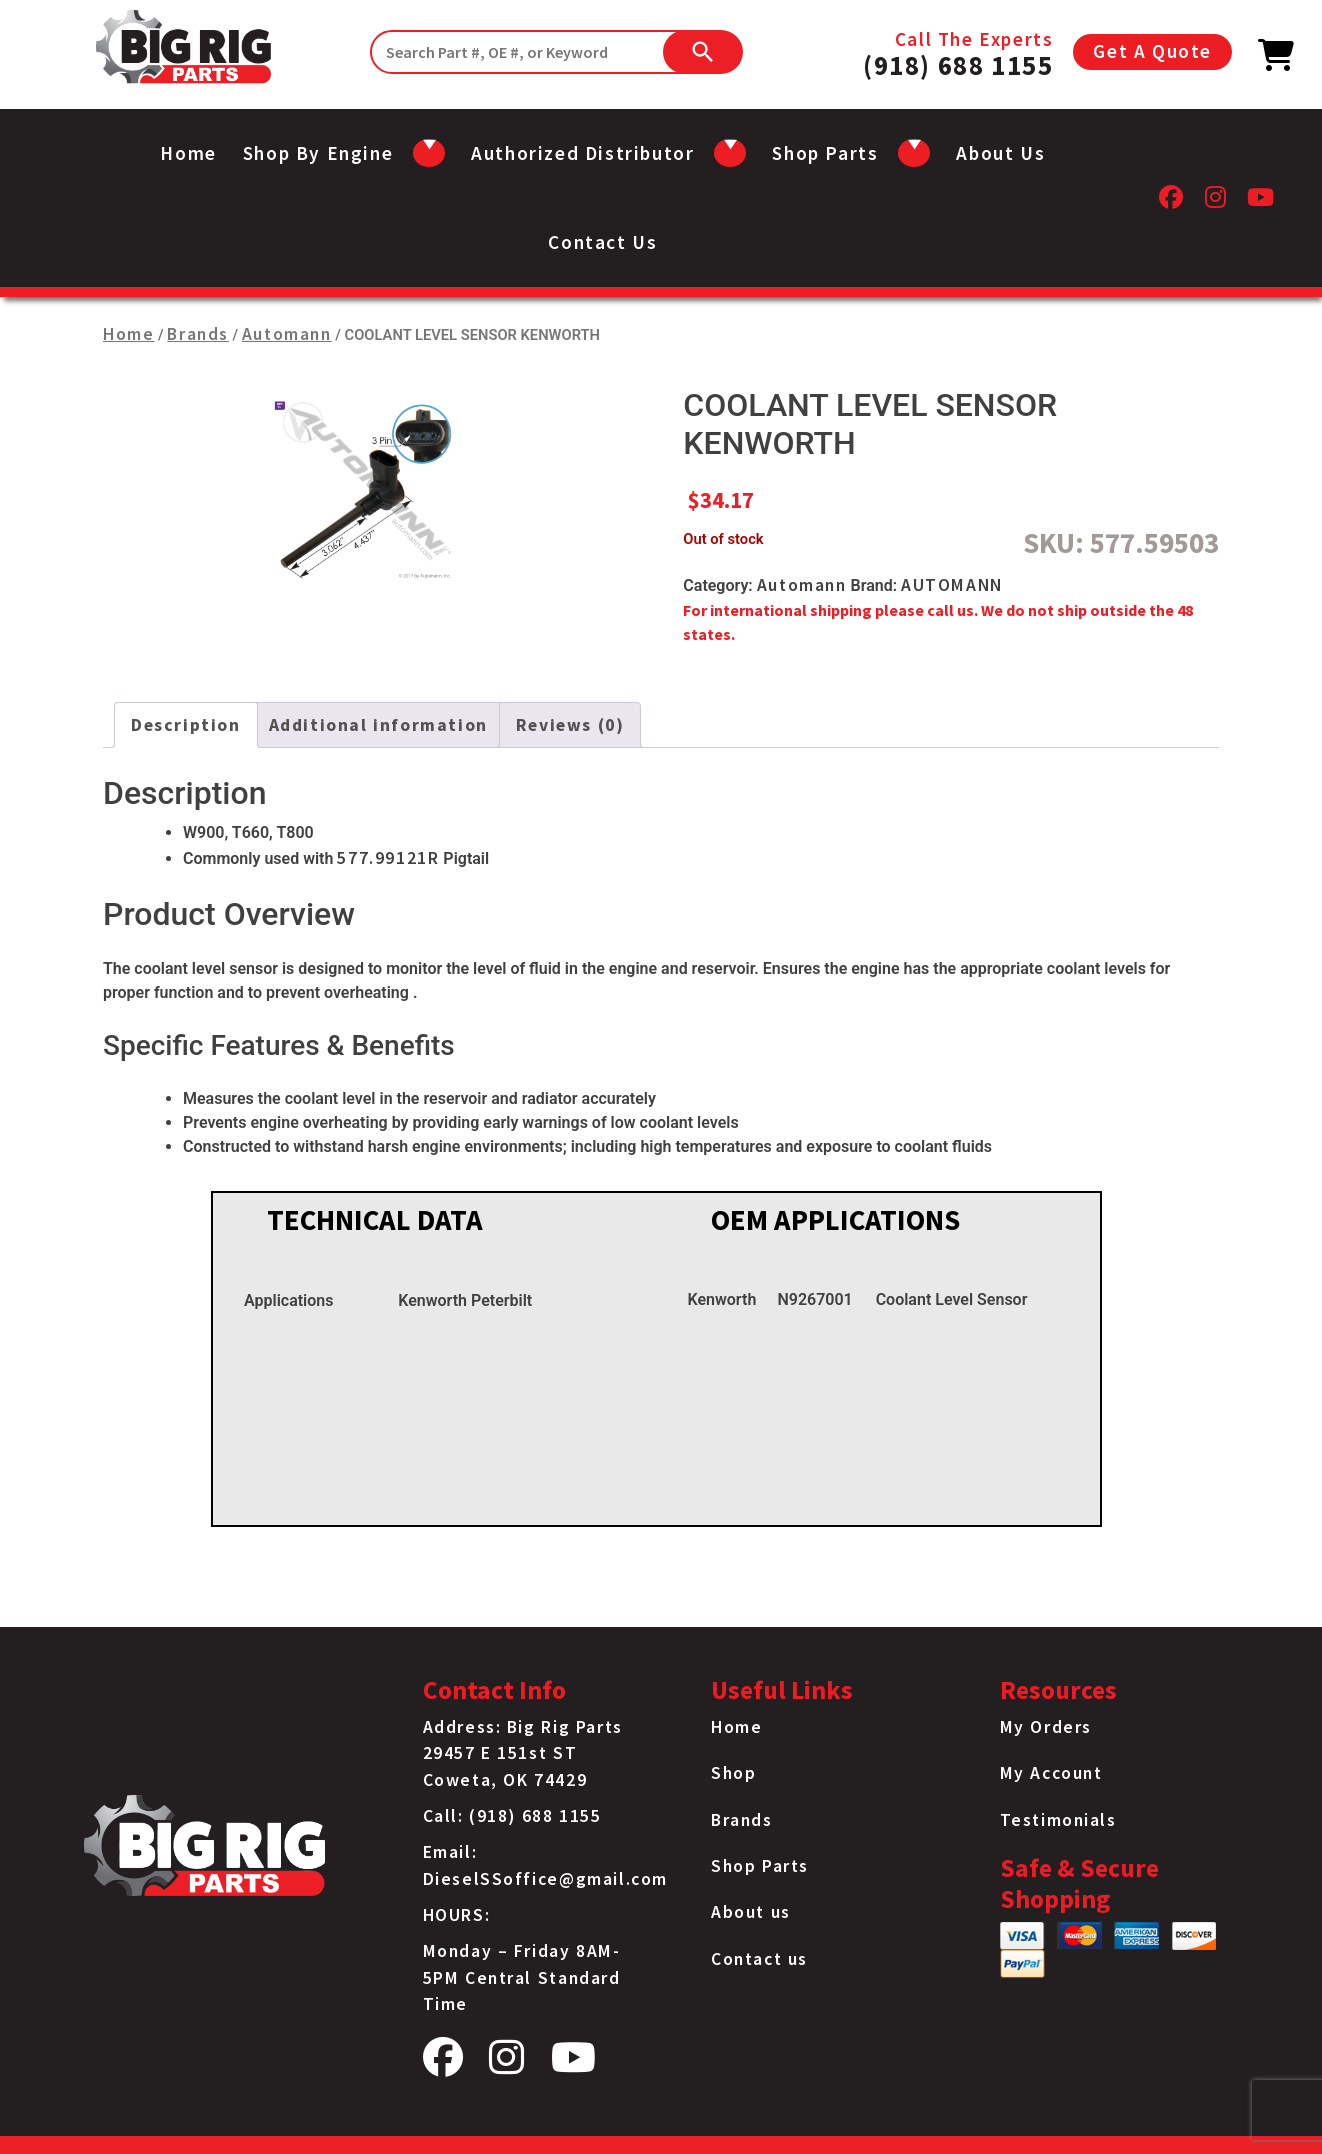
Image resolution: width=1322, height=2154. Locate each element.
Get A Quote (1152, 51)
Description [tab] (186, 725)
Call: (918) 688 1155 (512, 1816)
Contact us (602, 242)
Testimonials (1058, 1820)
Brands (198, 334)
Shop (733, 1773)
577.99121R (388, 858)
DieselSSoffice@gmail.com (545, 1879)
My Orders (1046, 1727)
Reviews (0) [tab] (570, 725)
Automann (287, 334)
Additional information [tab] (378, 725)
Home (188, 153)
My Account (1051, 1773)
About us (1000, 153)
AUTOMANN (952, 585)
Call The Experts (958, 52)
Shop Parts (760, 1866)
